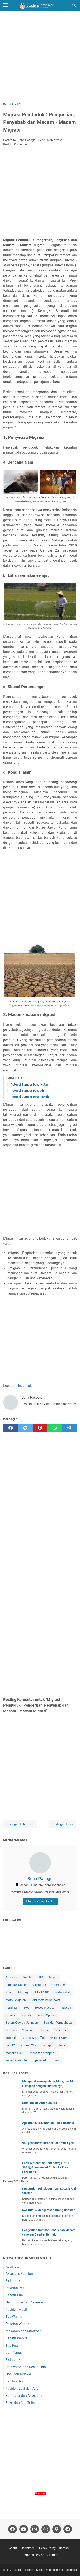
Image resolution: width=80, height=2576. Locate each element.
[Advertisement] (40, 57)
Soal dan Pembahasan (58, 2022)
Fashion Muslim (18, 2310)
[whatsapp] (54, 1428)
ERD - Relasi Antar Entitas (39, 2102)
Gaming (28, 1977)
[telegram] (69, 1428)
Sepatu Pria (14, 2295)
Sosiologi (28, 2030)
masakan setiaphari (43, 2053)
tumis (55, 2060)
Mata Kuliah (63, 1992)
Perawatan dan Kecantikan (26, 2367)
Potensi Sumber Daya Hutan (30, 1084)
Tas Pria (12, 2345)
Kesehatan (39, 1984)
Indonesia (25, 1386)
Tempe (44, 2030)
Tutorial (11, 2037)
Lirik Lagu (23, 1992)
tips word (40, 2060)
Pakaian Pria (15, 2288)
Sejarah (26, 2015)
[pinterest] (40, 1428)
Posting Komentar (15, 144)
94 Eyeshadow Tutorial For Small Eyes (48, 2143)
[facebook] (10, 1428)
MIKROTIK (42, 1992)
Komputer (58, 1984)
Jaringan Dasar (16, 1984)
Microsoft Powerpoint (46, 2000)
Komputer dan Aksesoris (24, 2396)
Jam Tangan (15, 2353)
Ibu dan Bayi (15, 2381)
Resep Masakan (45, 2007)
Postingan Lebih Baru (20, 1824)
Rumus (10, 2015)
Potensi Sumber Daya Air (27, 1090)
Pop (26, 2007)
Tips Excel (60, 2030)
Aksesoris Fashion (19, 2274)
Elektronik (13, 2281)
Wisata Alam (59, 2037)
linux (62, 2045)
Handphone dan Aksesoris (25, 2302)
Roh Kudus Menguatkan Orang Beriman (48, 2210)
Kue (8, 1992)
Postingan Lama (63, 1824)
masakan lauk (15, 2053)
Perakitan (12, 2007)
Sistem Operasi (46, 2015)
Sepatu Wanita (17, 2338)
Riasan (66, 2007)
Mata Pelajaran (16, 2000)
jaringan (47, 2045)
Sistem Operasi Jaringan (22, 2022)
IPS (41, 1977)
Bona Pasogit (40, 1878)
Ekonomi (11, 1977)
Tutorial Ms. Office (33, 2037)
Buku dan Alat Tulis (20, 2403)
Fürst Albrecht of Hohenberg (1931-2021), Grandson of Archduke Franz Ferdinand (46, 2167)
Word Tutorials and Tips (21, 2045)
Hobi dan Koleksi (18, 2374)
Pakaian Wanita (17, 2324)
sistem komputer (17, 2060)
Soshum (11, 2030)
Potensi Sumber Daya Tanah (30, 1096)
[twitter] (25, 1428)
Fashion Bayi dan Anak (23, 2388)
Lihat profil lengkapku (40, 1901)
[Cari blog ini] (74, 5)
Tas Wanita (14, 2317)
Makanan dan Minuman (24, 2331)
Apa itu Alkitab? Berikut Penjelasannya (48, 2123)
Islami (53, 1977)
